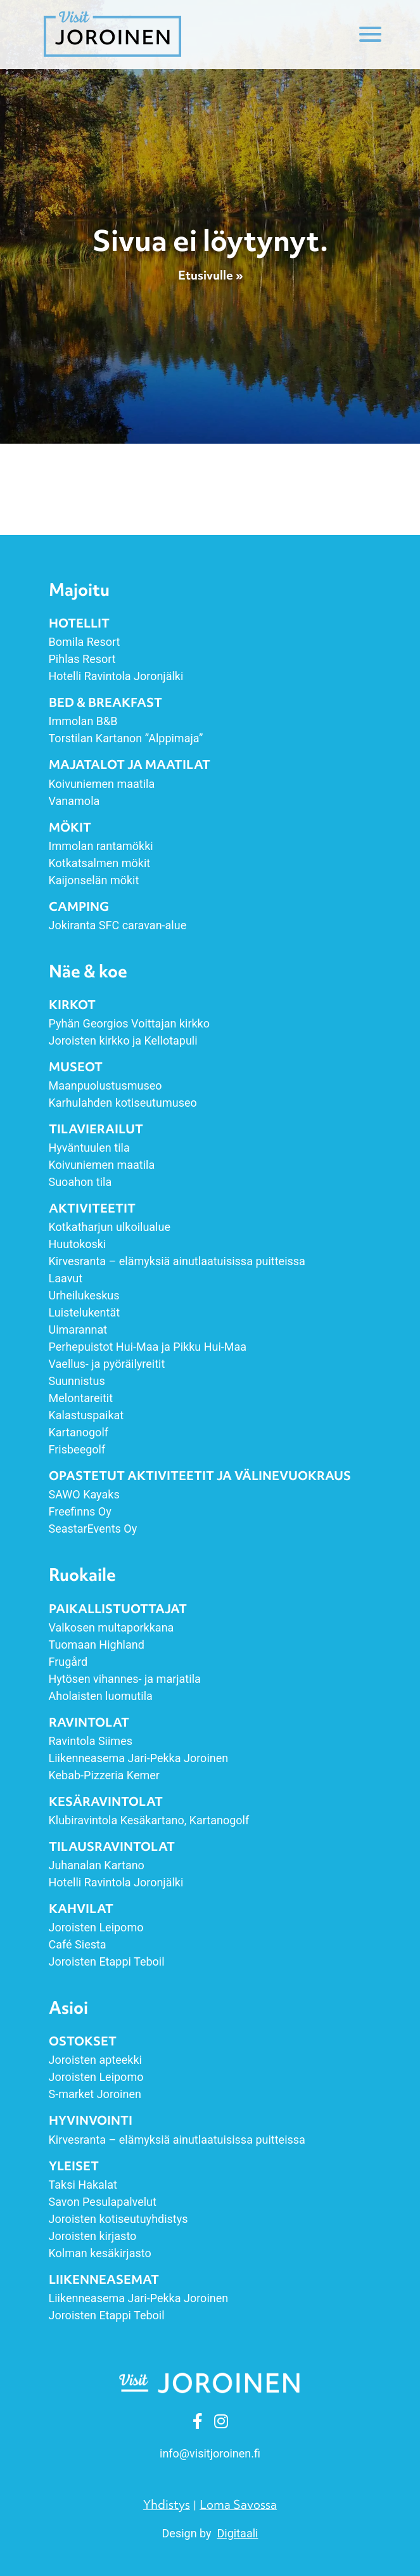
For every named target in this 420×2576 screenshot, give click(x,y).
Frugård (68, 1661)
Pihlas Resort (82, 659)
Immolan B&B (83, 721)
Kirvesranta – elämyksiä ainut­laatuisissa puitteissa (177, 1261)
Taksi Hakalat (83, 2184)
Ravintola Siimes (90, 1741)
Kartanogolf (79, 1432)
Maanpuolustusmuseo (105, 1085)
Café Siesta (77, 1944)
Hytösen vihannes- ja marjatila (125, 1678)
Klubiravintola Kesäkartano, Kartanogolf (149, 1820)
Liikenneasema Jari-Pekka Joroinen (139, 1758)
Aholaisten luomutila (101, 1696)
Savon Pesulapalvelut (102, 2201)
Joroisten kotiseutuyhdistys (118, 2218)
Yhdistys (166, 2504)
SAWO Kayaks (84, 1494)
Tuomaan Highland (96, 1644)
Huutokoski (77, 1244)
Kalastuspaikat (86, 1415)
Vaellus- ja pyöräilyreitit (107, 1363)
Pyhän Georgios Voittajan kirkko (129, 1023)
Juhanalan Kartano (96, 1865)
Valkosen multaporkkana (111, 1627)
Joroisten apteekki (95, 2059)
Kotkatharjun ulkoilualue (109, 1226)
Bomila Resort (84, 641)
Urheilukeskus (84, 1295)
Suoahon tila (80, 1181)
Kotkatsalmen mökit (100, 863)
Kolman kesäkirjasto (100, 2253)
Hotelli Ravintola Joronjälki (116, 676)
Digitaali (237, 2533)
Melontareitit (81, 1398)
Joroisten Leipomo (96, 1927)
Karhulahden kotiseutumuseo (123, 1102)
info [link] (210, 2453)
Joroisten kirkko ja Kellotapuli (123, 1040)
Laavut (66, 1278)
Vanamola (74, 801)
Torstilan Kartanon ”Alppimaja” (127, 738)
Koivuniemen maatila (102, 783)
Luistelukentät (84, 1312)
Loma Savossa (238, 2504)
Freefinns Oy (80, 1511)
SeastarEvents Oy (93, 1528)
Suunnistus (77, 1381)
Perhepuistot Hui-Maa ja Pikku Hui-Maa (148, 1346)
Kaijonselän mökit (94, 880)
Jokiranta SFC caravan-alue (118, 925)
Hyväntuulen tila (89, 1147)
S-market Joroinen (95, 2094)
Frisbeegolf (77, 1449)
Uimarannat (78, 1329)
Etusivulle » (210, 276)
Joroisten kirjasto (93, 2236)
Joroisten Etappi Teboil (107, 1961)
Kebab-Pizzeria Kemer (104, 1775)
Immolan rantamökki (101, 846)
